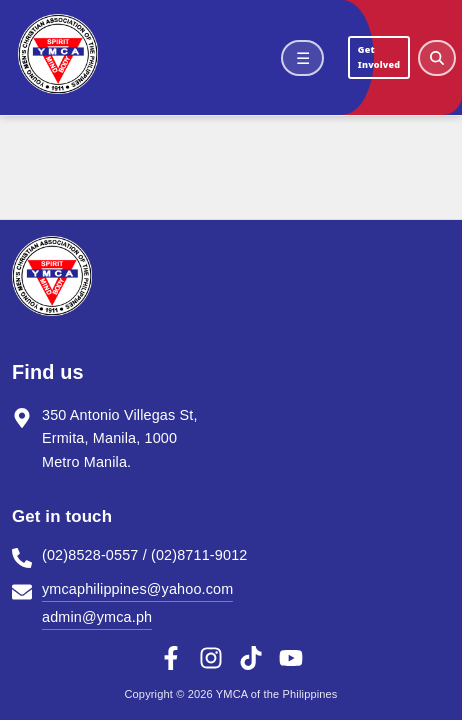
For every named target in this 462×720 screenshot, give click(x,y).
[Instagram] (211, 658)
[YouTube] (291, 658)
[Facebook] (171, 658)
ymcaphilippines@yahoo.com (137, 589)
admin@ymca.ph (97, 617)
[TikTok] (251, 658)
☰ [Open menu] (303, 58)
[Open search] (437, 58)
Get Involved (379, 56)
